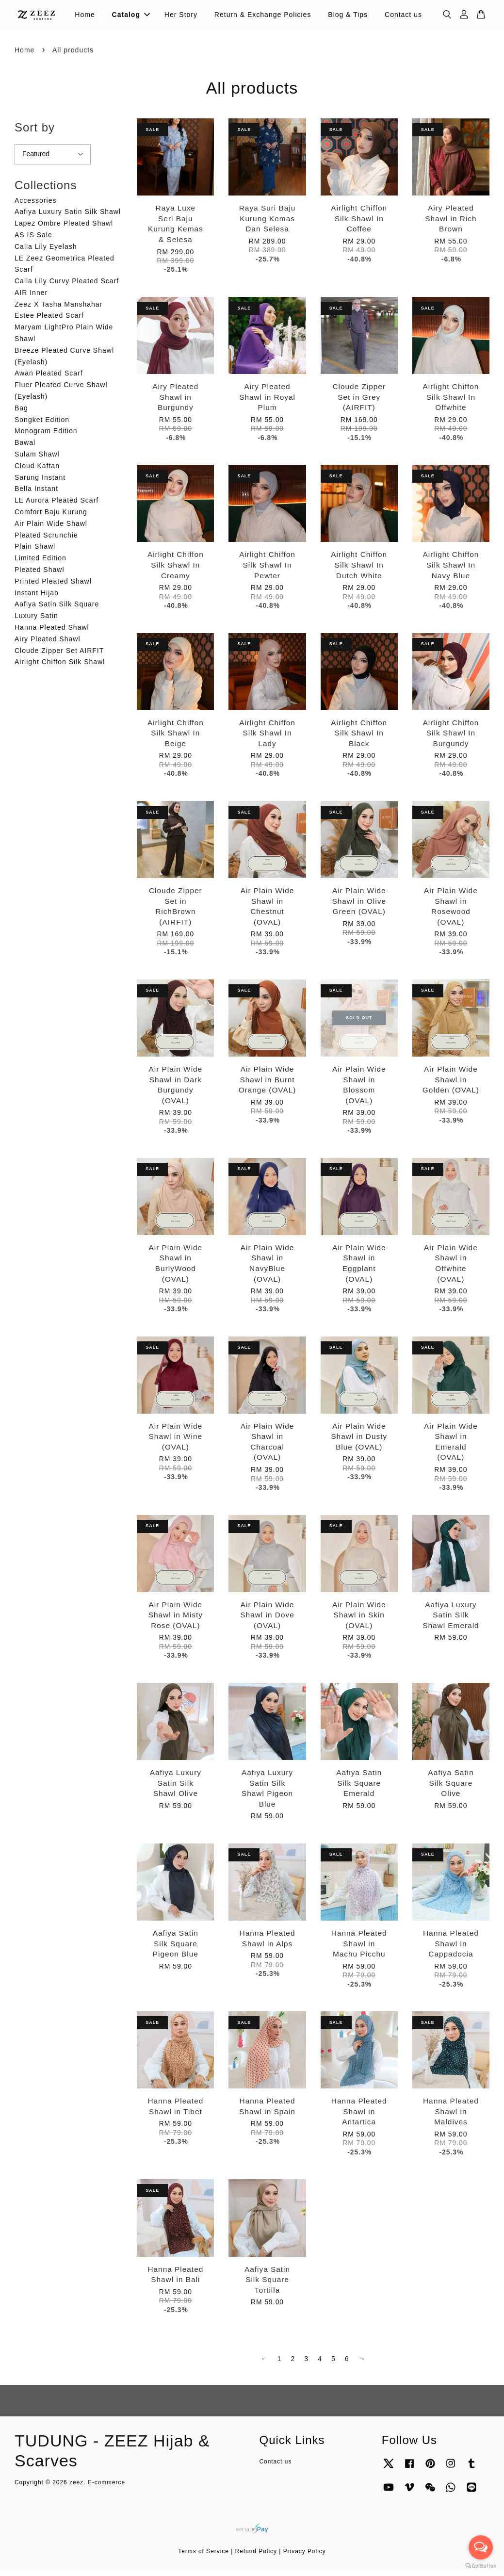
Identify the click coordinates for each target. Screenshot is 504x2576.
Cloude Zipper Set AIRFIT (59, 656)
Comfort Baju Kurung (51, 518)
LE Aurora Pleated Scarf (56, 506)
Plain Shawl (35, 552)
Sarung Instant (40, 483)
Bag (21, 413)
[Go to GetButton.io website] (480, 2566)
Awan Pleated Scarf (49, 379)
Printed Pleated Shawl (53, 586)
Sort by (35, 133)
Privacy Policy (304, 2556)
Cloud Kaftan (37, 471)
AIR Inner (31, 298)
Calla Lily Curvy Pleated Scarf (67, 287)
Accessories (35, 206)
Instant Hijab (37, 598)
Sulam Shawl (37, 460)
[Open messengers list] (481, 2547)
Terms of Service (203, 2556)
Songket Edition (42, 425)
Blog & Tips (348, 17)
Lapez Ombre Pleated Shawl (64, 229)
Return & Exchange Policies (262, 17)
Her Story (180, 17)
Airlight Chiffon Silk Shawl (60, 667)
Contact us (403, 17)
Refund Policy (256, 2556)
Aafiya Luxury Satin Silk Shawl (68, 217)
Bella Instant (36, 494)
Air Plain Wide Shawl (51, 529)
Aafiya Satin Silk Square (57, 610)
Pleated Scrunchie (46, 540)
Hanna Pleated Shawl (52, 633)
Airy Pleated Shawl (48, 644)
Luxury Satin (36, 621)
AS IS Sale (33, 240)
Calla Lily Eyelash (46, 252)
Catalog (131, 17)
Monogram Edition (46, 436)
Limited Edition (40, 564)
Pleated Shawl (40, 575)
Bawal (25, 448)
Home (85, 17)
